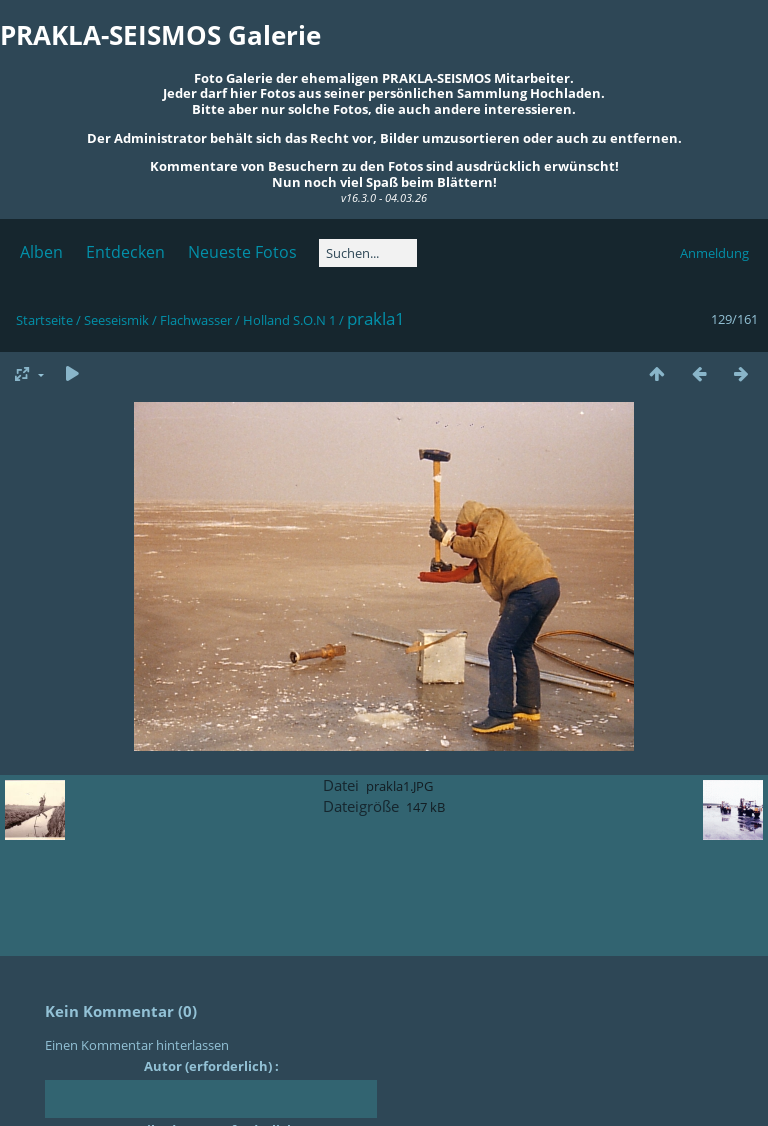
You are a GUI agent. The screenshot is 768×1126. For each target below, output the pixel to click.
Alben (41, 252)
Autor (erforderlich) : (211, 1066)
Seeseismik (116, 320)
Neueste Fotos (242, 252)
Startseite (44, 320)
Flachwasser (196, 320)
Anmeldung (714, 253)
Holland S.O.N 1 (289, 320)
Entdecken (125, 252)
